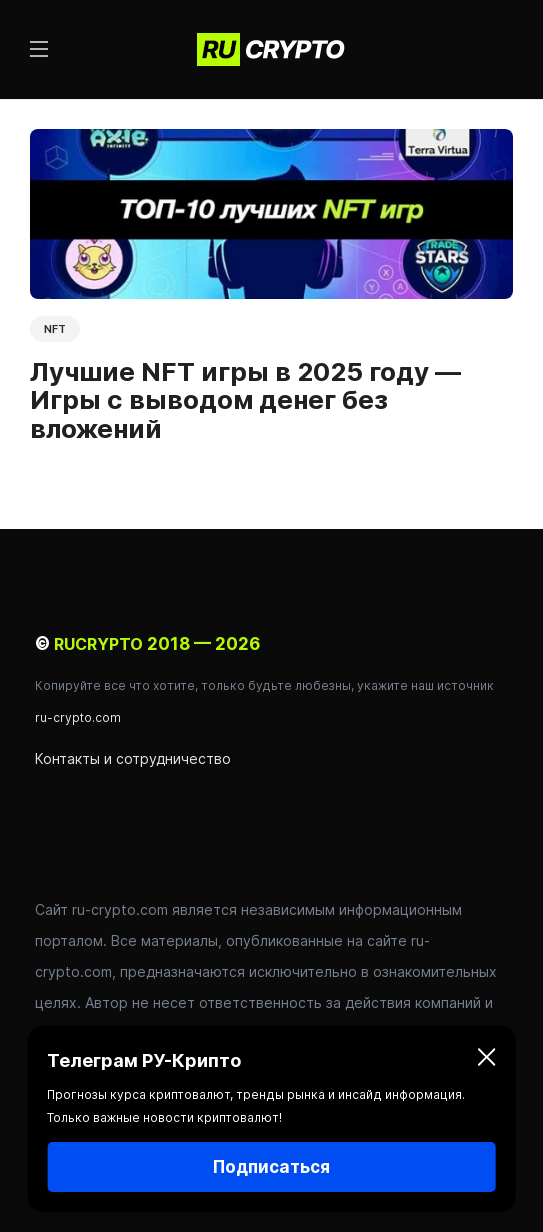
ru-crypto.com (78, 717)
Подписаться (271, 1167)
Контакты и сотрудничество (133, 758)
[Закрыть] (487, 1061)
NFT (55, 329)
